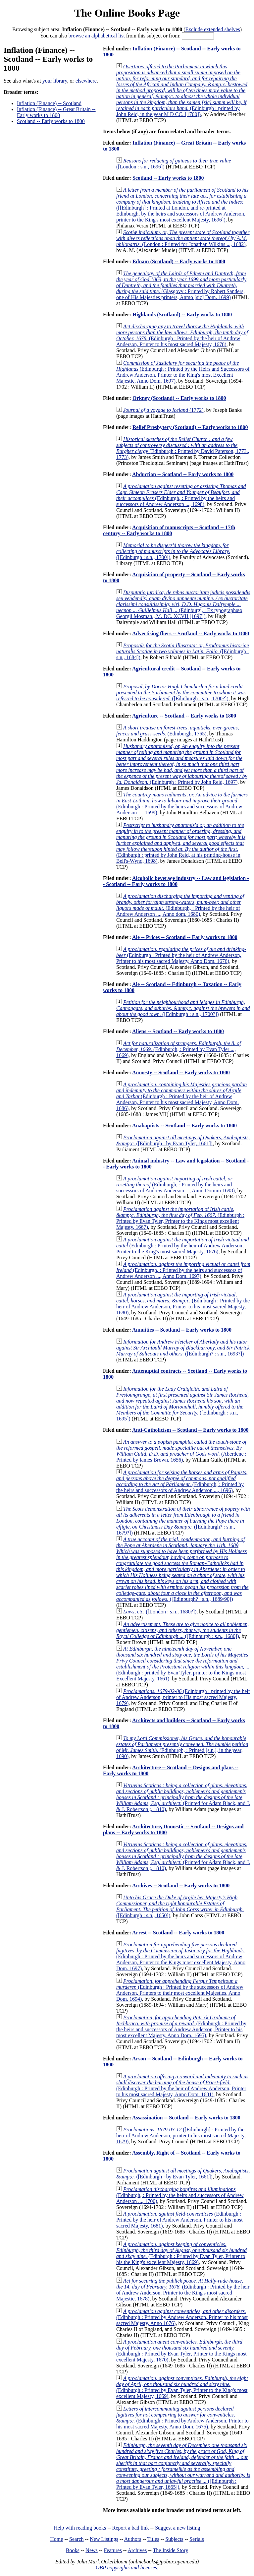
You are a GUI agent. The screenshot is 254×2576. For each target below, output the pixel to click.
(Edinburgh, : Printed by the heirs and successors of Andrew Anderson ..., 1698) (181, 495)
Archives (137, 2550)
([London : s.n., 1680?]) (159, 1611)
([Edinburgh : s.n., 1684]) (182, 651)
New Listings (104, 2539)
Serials (196, 2539)
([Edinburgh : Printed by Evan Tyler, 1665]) (183, 2466)
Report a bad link (130, 2528)
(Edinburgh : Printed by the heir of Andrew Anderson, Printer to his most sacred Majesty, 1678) (182, 335)
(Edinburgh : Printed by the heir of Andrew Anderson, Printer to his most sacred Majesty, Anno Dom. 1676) (181, 955)
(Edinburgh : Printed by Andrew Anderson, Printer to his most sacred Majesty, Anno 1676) (182, 2317)
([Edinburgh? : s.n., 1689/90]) (182, 1569)
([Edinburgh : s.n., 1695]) (182, 1403)
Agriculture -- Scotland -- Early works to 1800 (184, 716)
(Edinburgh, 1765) (177, 730)
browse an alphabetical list (97, 35)
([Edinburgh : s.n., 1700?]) (180, 692)
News (91, 2550)
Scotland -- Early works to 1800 (51, 121)
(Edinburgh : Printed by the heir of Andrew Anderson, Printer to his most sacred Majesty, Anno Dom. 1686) (181, 1096)
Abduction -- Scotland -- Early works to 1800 (182, 474)
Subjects (174, 2539)
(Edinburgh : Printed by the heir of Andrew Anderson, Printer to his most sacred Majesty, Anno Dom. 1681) (182, 2085)
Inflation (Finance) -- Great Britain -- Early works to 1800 (56, 112)
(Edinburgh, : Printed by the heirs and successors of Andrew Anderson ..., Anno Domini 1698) (175, 1184)
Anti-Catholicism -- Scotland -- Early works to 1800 (190, 1430)
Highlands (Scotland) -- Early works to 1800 (182, 314)
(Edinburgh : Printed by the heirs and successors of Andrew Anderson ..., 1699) (182, 803)
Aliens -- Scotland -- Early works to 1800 (178, 1031)
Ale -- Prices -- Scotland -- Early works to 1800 (184, 937)
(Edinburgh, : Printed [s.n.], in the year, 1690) (182, 1747)
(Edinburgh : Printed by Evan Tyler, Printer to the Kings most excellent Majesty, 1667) (180, 1218)
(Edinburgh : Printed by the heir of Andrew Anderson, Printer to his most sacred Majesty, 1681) (179, 2220)
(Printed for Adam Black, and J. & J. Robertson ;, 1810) (183, 1797)
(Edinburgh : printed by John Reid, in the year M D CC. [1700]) (181, 90)
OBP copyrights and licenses (126, 2567)
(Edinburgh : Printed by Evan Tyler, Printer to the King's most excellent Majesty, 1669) (182, 2387)
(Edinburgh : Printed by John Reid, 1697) (181, 764)
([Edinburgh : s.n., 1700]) (173, 551)
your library (54, 81)
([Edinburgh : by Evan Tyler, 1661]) (183, 1140)
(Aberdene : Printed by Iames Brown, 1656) (181, 1451)
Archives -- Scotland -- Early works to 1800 (180, 1885)
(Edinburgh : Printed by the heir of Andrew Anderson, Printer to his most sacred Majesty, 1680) (183, 1303)
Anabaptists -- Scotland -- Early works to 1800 (184, 1125)
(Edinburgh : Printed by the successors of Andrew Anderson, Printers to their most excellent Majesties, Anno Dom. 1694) (179, 1990)
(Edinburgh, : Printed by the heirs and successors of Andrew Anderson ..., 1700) (180, 2195)
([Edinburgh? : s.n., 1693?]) (183, 1347)
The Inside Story (170, 2550)
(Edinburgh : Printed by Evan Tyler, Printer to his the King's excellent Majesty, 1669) (181, 2253)
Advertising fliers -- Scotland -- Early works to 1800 (190, 633)
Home (56, 2539)
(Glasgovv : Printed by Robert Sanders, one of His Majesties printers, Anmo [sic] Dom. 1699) (181, 285)
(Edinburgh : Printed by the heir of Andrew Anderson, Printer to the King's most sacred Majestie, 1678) (182, 2289)
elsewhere (86, 81)
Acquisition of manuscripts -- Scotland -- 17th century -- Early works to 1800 (169, 530)
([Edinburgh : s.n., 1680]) (182, 1630)
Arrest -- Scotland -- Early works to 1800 (178, 1932)
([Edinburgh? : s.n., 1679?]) (183, 1521)
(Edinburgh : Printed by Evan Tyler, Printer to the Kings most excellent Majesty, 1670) (181, 2350)
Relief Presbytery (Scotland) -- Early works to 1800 (190, 427)
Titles (153, 2539)
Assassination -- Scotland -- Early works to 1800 (186, 2117)
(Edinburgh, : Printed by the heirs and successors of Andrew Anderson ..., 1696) (181, 1481)
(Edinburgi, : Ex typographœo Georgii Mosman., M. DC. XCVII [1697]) (183, 604)
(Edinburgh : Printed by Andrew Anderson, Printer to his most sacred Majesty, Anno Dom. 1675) (182, 2417)
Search (76, 2539)
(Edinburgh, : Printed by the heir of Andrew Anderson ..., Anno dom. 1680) (180, 905)
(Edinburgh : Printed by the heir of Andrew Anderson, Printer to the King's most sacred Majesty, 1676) (182, 1245)
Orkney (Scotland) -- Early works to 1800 (179, 398)
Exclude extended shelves (212, 29)
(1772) (163, 410)
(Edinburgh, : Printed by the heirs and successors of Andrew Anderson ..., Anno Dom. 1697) (183, 1270)
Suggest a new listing (177, 2528)
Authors (132, 2539)
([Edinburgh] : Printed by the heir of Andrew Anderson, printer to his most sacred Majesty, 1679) (180, 2135)
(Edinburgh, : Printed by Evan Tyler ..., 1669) (178, 1049)
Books (72, 2550)
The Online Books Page (127, 13)
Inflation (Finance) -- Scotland (49, 103)
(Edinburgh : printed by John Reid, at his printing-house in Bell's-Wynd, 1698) (180, 843)
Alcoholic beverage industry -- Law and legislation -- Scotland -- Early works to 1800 (176, 881)
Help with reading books (80, 2528)
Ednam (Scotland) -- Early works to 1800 (178, 261)
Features (113, 2550)
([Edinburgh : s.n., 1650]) (180, 1906)
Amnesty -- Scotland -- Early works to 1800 (181, 1072)
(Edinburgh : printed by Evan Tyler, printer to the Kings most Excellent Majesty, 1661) (182, 1663)
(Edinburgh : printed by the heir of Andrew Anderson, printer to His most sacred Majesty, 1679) (183, 1697)
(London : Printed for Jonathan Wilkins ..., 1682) (183, 238)
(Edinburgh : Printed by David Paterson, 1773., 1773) (182, 448)
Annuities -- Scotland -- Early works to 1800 (181, 1330)
